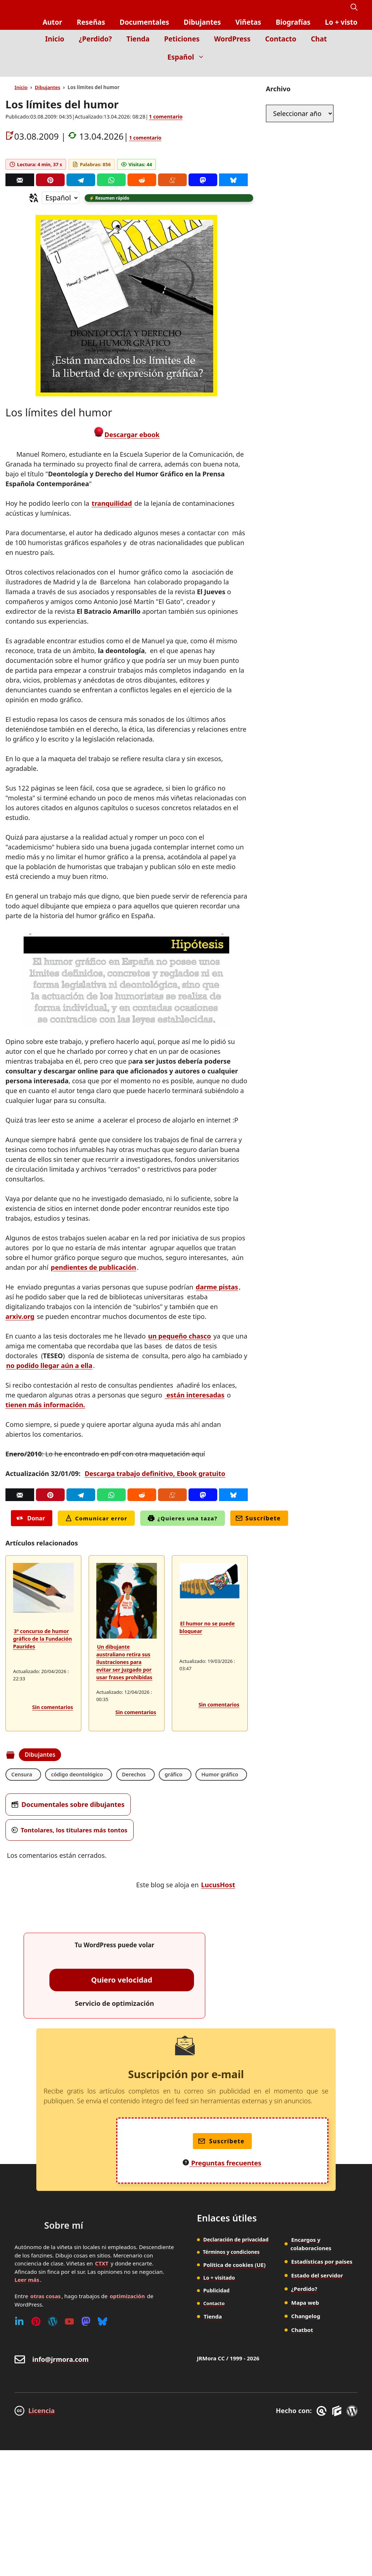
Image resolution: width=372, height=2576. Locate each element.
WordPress (232, 39)
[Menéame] (172, 179)
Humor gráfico (31, 1795)
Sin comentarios (52, 1708)
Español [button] (189, 57)
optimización (127, 2317)
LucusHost (218, 1905)
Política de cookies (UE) (232, 2285)
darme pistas (217, 1288)
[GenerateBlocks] (338, 2432)
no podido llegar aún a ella (49, 1366)
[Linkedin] (19, 2342)
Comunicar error (96, 1519)
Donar (30, 1519)
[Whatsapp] (111, 179)
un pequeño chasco (179, 1337)
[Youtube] (69, 2342)
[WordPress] (52, 2342)
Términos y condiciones (230, 2273)
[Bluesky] (233, 179)
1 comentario (165, 116)
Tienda (138, 39)
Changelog (305, 2337)
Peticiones (182, 39)
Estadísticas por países (322, 2283)
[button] (354, 7)
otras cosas (45, 2317)
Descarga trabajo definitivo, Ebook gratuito (155, 1474)
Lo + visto (341, 22)
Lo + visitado (219, 2298)
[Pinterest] (50, 179)
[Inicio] (352, 71)
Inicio (54, 39)
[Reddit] (142, 179)
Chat (319, 39)
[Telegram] (80, 179)
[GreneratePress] (322, 2432)
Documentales (144, 22)
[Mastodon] (203, 179)
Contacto (280, 39)
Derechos (142, 1776)
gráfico (183, 1776)
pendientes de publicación (93, 1268)
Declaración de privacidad (235, 2260)
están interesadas (195, 1396)
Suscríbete (258, 1519)
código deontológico (81, 1776)
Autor (52, 22)
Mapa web (305, 2323)
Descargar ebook (132, 435)
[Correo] (19, 179)
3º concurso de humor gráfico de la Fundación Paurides (42, 1640)
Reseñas (91, 22)
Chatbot (302, 2351)
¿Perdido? (95, 39)
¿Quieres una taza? (182, 1519)
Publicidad (216, 2310)
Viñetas (248, 22)
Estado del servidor (317, 2296)
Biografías (293, 22)
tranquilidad (112, 504)
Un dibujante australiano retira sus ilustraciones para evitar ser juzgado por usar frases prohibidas (124, 1663)
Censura (23, 1776)
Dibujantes (202, 22)
